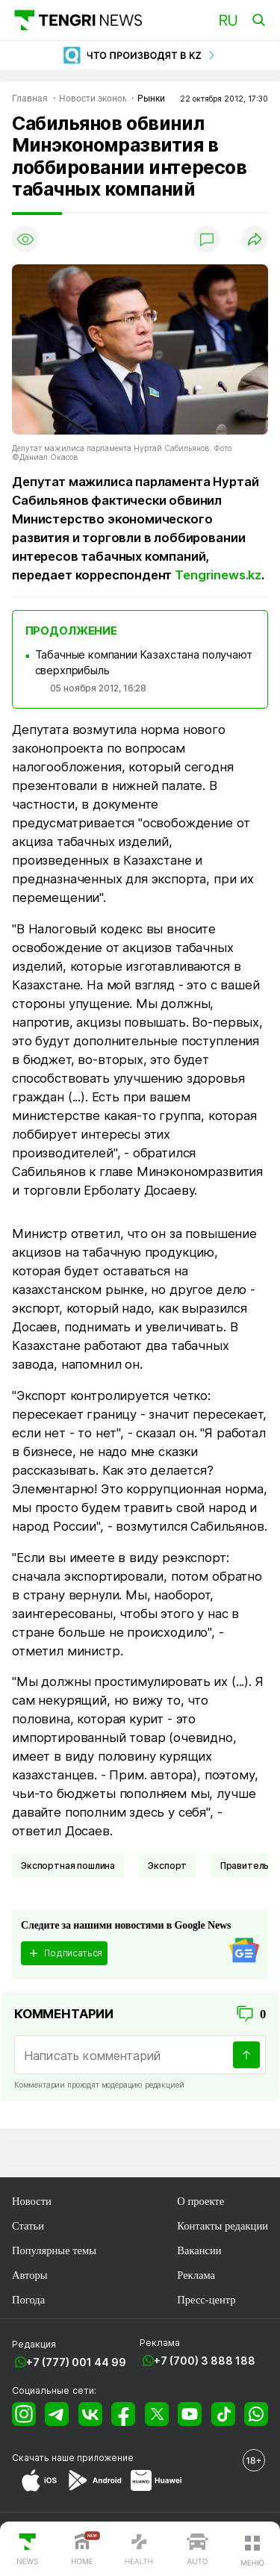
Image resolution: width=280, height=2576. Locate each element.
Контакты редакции (222, 2226)
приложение (105, 2457)
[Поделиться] (254, 238)
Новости (32, 2201)
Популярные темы (54, 2250)
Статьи (28, 2226)
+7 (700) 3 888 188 (204, 2360)
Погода (28, 2300)
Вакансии (199, 2250)
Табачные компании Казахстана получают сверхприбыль (143, 662)
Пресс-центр (206, 2300)
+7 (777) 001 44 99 (76, 2362)
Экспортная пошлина (68, 1865)
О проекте (200, 2201)
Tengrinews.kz (218, 574)
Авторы (30, 2275)
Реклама (196, 2275)
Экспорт (167, 1865)
